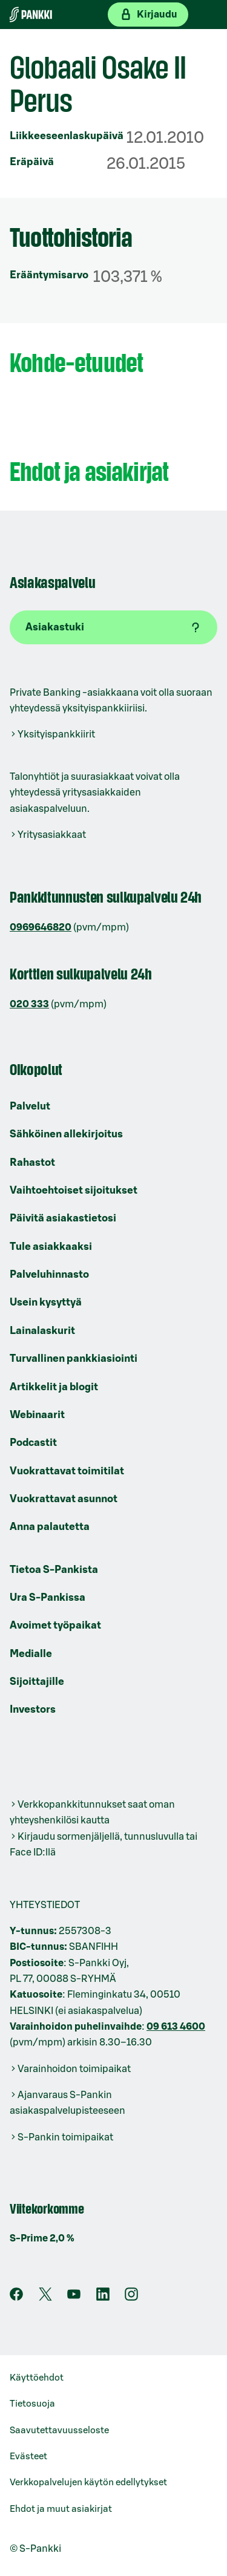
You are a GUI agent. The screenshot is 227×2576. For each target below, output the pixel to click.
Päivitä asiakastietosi (63, 1218)
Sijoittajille (37, 1681)
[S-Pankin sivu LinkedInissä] (103, 2298)
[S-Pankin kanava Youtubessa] (74, 2298)
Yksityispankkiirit (56, 734)
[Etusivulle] (31, 14)
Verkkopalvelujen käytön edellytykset (88, 2482)
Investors (33, 1709)
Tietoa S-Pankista (54, 1569)
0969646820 (40, 927)
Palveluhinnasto (49, 1274)
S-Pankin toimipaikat (65, 2137)
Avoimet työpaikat (55, 1625)
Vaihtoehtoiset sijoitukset (73, 1190)
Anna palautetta (50, 1527)
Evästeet (28, 2456)
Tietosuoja (32, 2403)
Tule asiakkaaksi (51, 1246)
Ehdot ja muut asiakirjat (61, 2509)
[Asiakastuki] (113, 627)
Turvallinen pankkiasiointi (73, 1358)
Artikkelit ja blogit (54, 1387)
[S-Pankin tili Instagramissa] (131, 2298)
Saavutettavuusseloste (59, 2430)
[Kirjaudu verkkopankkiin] (148, 14)
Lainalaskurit (42, 1331)
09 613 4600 (175, 2027)
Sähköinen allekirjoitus (66, 1134)
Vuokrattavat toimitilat (67, 1471)
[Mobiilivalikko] (207, 14)
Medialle (31, 1654)
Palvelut (30, 1106)
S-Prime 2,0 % (42, 2238)
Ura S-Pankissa (47, 1597)
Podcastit (33, 1442)
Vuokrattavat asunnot (63, 1499)
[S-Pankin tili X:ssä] (45, 2298)
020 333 (29, 1004)
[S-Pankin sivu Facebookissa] (16, 2298)
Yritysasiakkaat (52, 835)
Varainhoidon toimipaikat (74, 2069)
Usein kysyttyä (46, 1302)
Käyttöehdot (37, 2377)
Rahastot (32, 1162)
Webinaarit (37, 1415)
